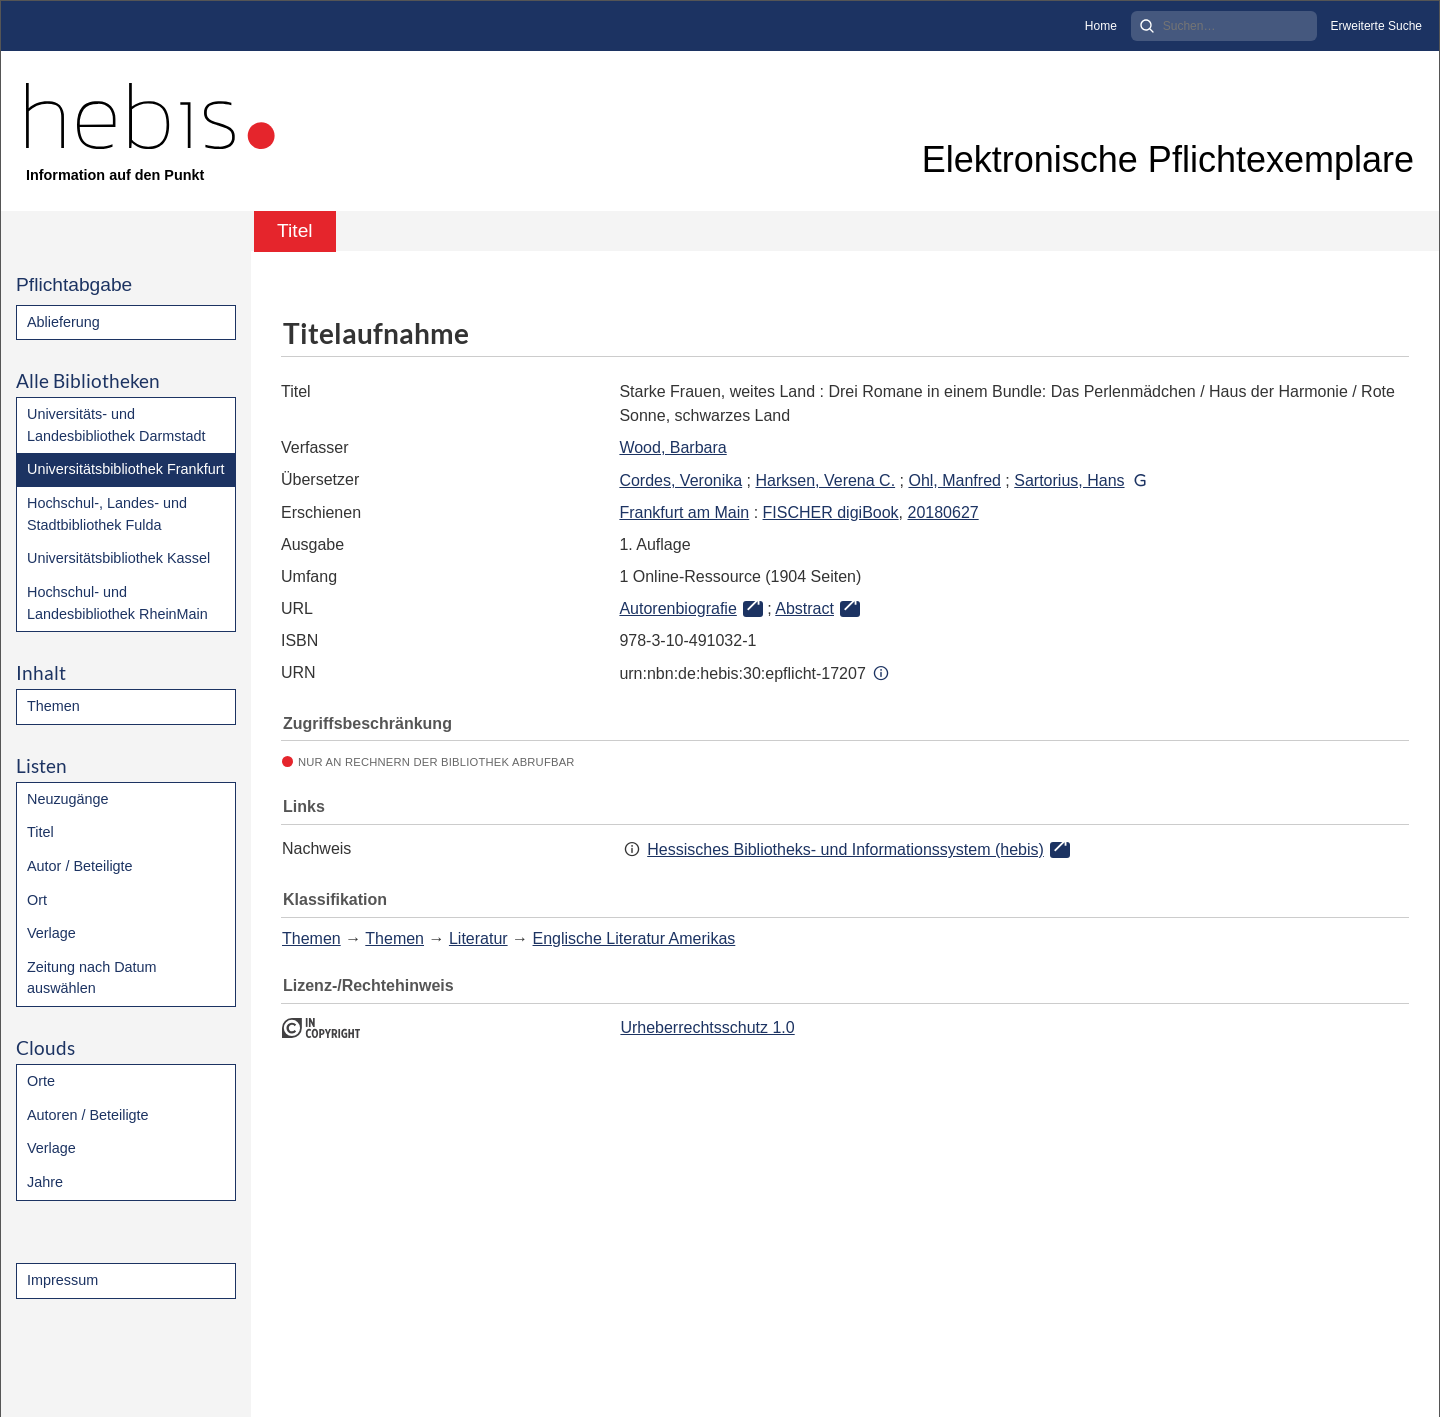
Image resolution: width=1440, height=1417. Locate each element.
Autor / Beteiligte (80, 866)
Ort (37, 900)
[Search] (1224, 26)
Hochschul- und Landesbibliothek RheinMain (117, 603)
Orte (41, 1081)
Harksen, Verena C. (825, 480)
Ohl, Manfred (954, 480)
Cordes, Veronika (680, 480)
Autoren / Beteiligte (88, 1115)
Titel (40, 832)
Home (1101, 26)
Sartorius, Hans (1069, 480)
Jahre (45, 1182)
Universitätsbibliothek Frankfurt (126, 469)
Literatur (478, 938)
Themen (53, 706)
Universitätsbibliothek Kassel (118, 558)
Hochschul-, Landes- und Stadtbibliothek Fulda (107, 514)
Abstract (804, 608)
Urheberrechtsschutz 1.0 (707, 1027)
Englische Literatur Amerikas (634, 938)
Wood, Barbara (672, 447)
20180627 (942, 512)
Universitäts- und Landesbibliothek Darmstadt (116, 425)
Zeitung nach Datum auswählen (92, 978)
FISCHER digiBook (831, 512)
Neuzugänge (68, 799)
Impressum (62, 1280)
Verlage (51, 933)
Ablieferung (63, 322)
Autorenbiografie (677, 608)
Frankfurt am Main (684, 512)
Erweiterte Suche (1376, 26)
